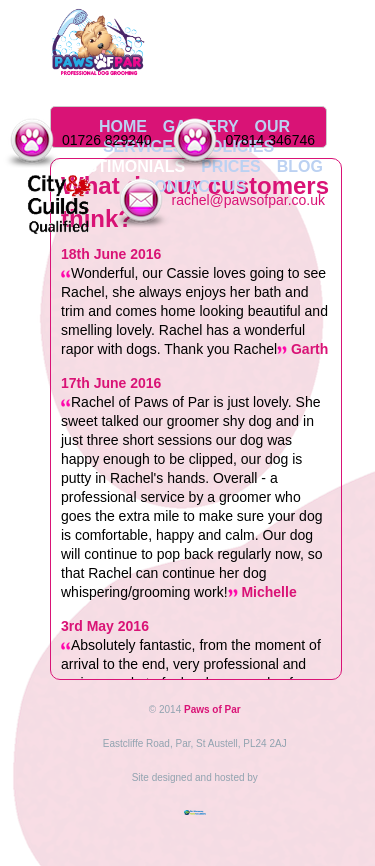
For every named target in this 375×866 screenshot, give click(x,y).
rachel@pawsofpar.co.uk (248, 200)
